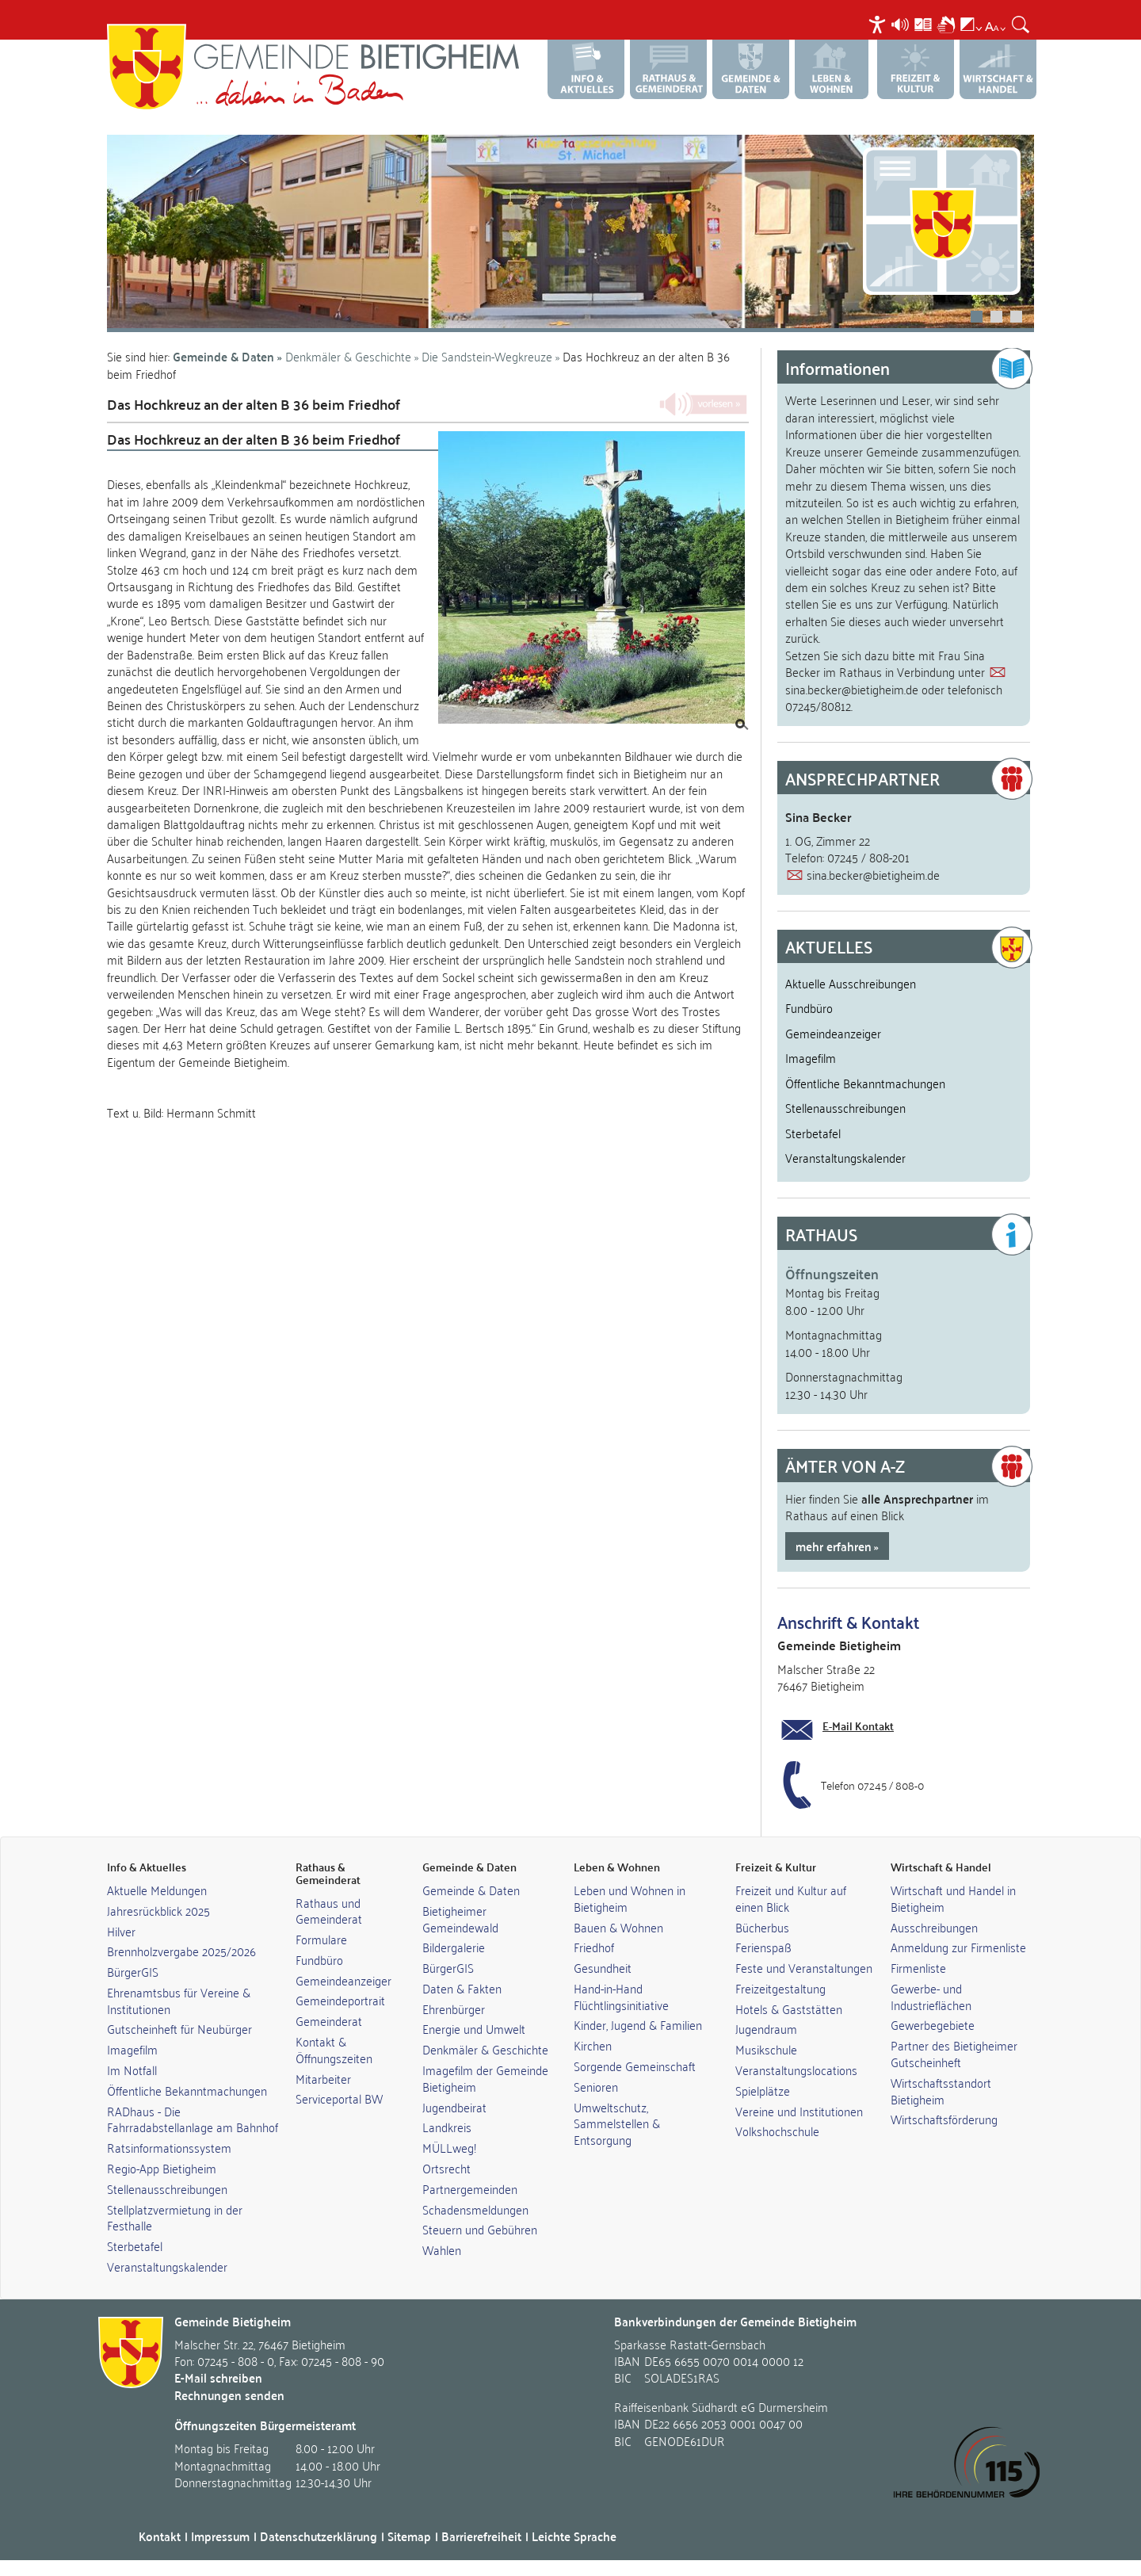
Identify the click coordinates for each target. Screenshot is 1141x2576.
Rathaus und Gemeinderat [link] (329, 1910)
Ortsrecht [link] (446, 2168)
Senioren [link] (596, 2086)
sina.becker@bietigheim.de (851, 689)
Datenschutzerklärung (318, 2535)
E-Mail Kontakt (858, 1725)
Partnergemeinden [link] (469, 2188)
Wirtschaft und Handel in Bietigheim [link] (953, 1897)
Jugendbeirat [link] (454, 2107)
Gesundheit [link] (603, 1967)
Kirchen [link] (593, 2045)
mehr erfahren (834, 1546)
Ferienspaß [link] (763, 1947)
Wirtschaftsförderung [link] (944, 2119)
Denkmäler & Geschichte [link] (485, 2049)
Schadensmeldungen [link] (475, 2209)
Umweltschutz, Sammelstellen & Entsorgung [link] (617, 2123)
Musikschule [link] (766, 2049)
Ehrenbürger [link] (453, 2008)
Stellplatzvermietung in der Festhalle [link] (174, 2217)
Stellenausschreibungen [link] (167, 2188)
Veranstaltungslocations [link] (796, 2069)
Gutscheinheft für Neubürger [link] (179, 2028)
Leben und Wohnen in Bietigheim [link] (629, 1897)
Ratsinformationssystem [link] (169, 2147)
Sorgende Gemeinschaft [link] (635, 2065)
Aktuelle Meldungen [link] (157, 1889)
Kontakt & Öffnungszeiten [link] (334, 2049)
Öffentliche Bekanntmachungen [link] (187, 2090)
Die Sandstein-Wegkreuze (488, 356)
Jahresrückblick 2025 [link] (158, 1910)
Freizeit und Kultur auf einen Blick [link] (790, 1897)
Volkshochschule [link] (777, 2130)
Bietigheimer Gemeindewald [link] (460, 1918)
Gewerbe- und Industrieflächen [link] (931, 1996)
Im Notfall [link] (132, 2069)
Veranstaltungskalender (845, 1157)
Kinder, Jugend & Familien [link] (638, 2024)
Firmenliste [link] (918, 1967)
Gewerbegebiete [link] (933, 2024)
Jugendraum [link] (766, 2028)
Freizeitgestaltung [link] (780, 1988)
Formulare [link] (321, 1939)
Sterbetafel (813, 1133)
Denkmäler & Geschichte (348, 356)
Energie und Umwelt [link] (473, 2028)
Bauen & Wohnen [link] (618, 1927)
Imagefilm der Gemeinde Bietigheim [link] (485, 2077)
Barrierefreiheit (481, 2535)
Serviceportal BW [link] (339, 2098)
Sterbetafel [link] (134, 2245)
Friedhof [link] (594, 1947)
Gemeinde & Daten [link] (471, 1889)
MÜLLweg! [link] (449, 2147)
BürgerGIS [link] (132, 1971)
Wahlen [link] (441, 2249)
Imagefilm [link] (132, 2049)
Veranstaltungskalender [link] (167, 2266)
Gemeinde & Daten (223, 356)
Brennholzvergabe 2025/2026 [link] (181, 1951)
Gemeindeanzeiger (833, 1033)
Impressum (220, 2535)
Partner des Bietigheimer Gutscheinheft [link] (954, 2053)
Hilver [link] (121, 1931)
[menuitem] (879, 24)
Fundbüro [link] (319, 1959)
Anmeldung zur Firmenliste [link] (958, 1947)
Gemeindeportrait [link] (340, 2000)
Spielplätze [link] (762, 2090)
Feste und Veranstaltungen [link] (803, 1967)
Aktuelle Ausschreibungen (850, 983)
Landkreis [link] (446, 2126)
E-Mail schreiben (218, 2377)
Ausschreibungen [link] (934, 1927)
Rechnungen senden (229, 2394)
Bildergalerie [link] (453, 1947)
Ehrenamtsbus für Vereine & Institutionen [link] (178, 2000)
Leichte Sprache (574, 2535)
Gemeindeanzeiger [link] (343, 1980)
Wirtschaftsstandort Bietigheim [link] (941, 2090)
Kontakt (160, 2535)
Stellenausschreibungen (845, 1107)
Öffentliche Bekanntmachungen (865, 1083)
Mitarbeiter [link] (323, 2078)
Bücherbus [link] (762, 1927)
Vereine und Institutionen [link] (799, 2111)
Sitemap (409, 2535)
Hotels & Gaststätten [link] (788, 2008)
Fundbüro (809, 1007)
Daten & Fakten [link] (462, 1988)
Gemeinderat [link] (329, 2020)
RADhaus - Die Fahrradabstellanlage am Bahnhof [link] (192, 2119)
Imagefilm (810, 1057)
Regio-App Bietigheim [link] (161, 2168)
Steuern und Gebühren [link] (479, 2229)
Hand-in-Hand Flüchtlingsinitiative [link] (621, 1996)
